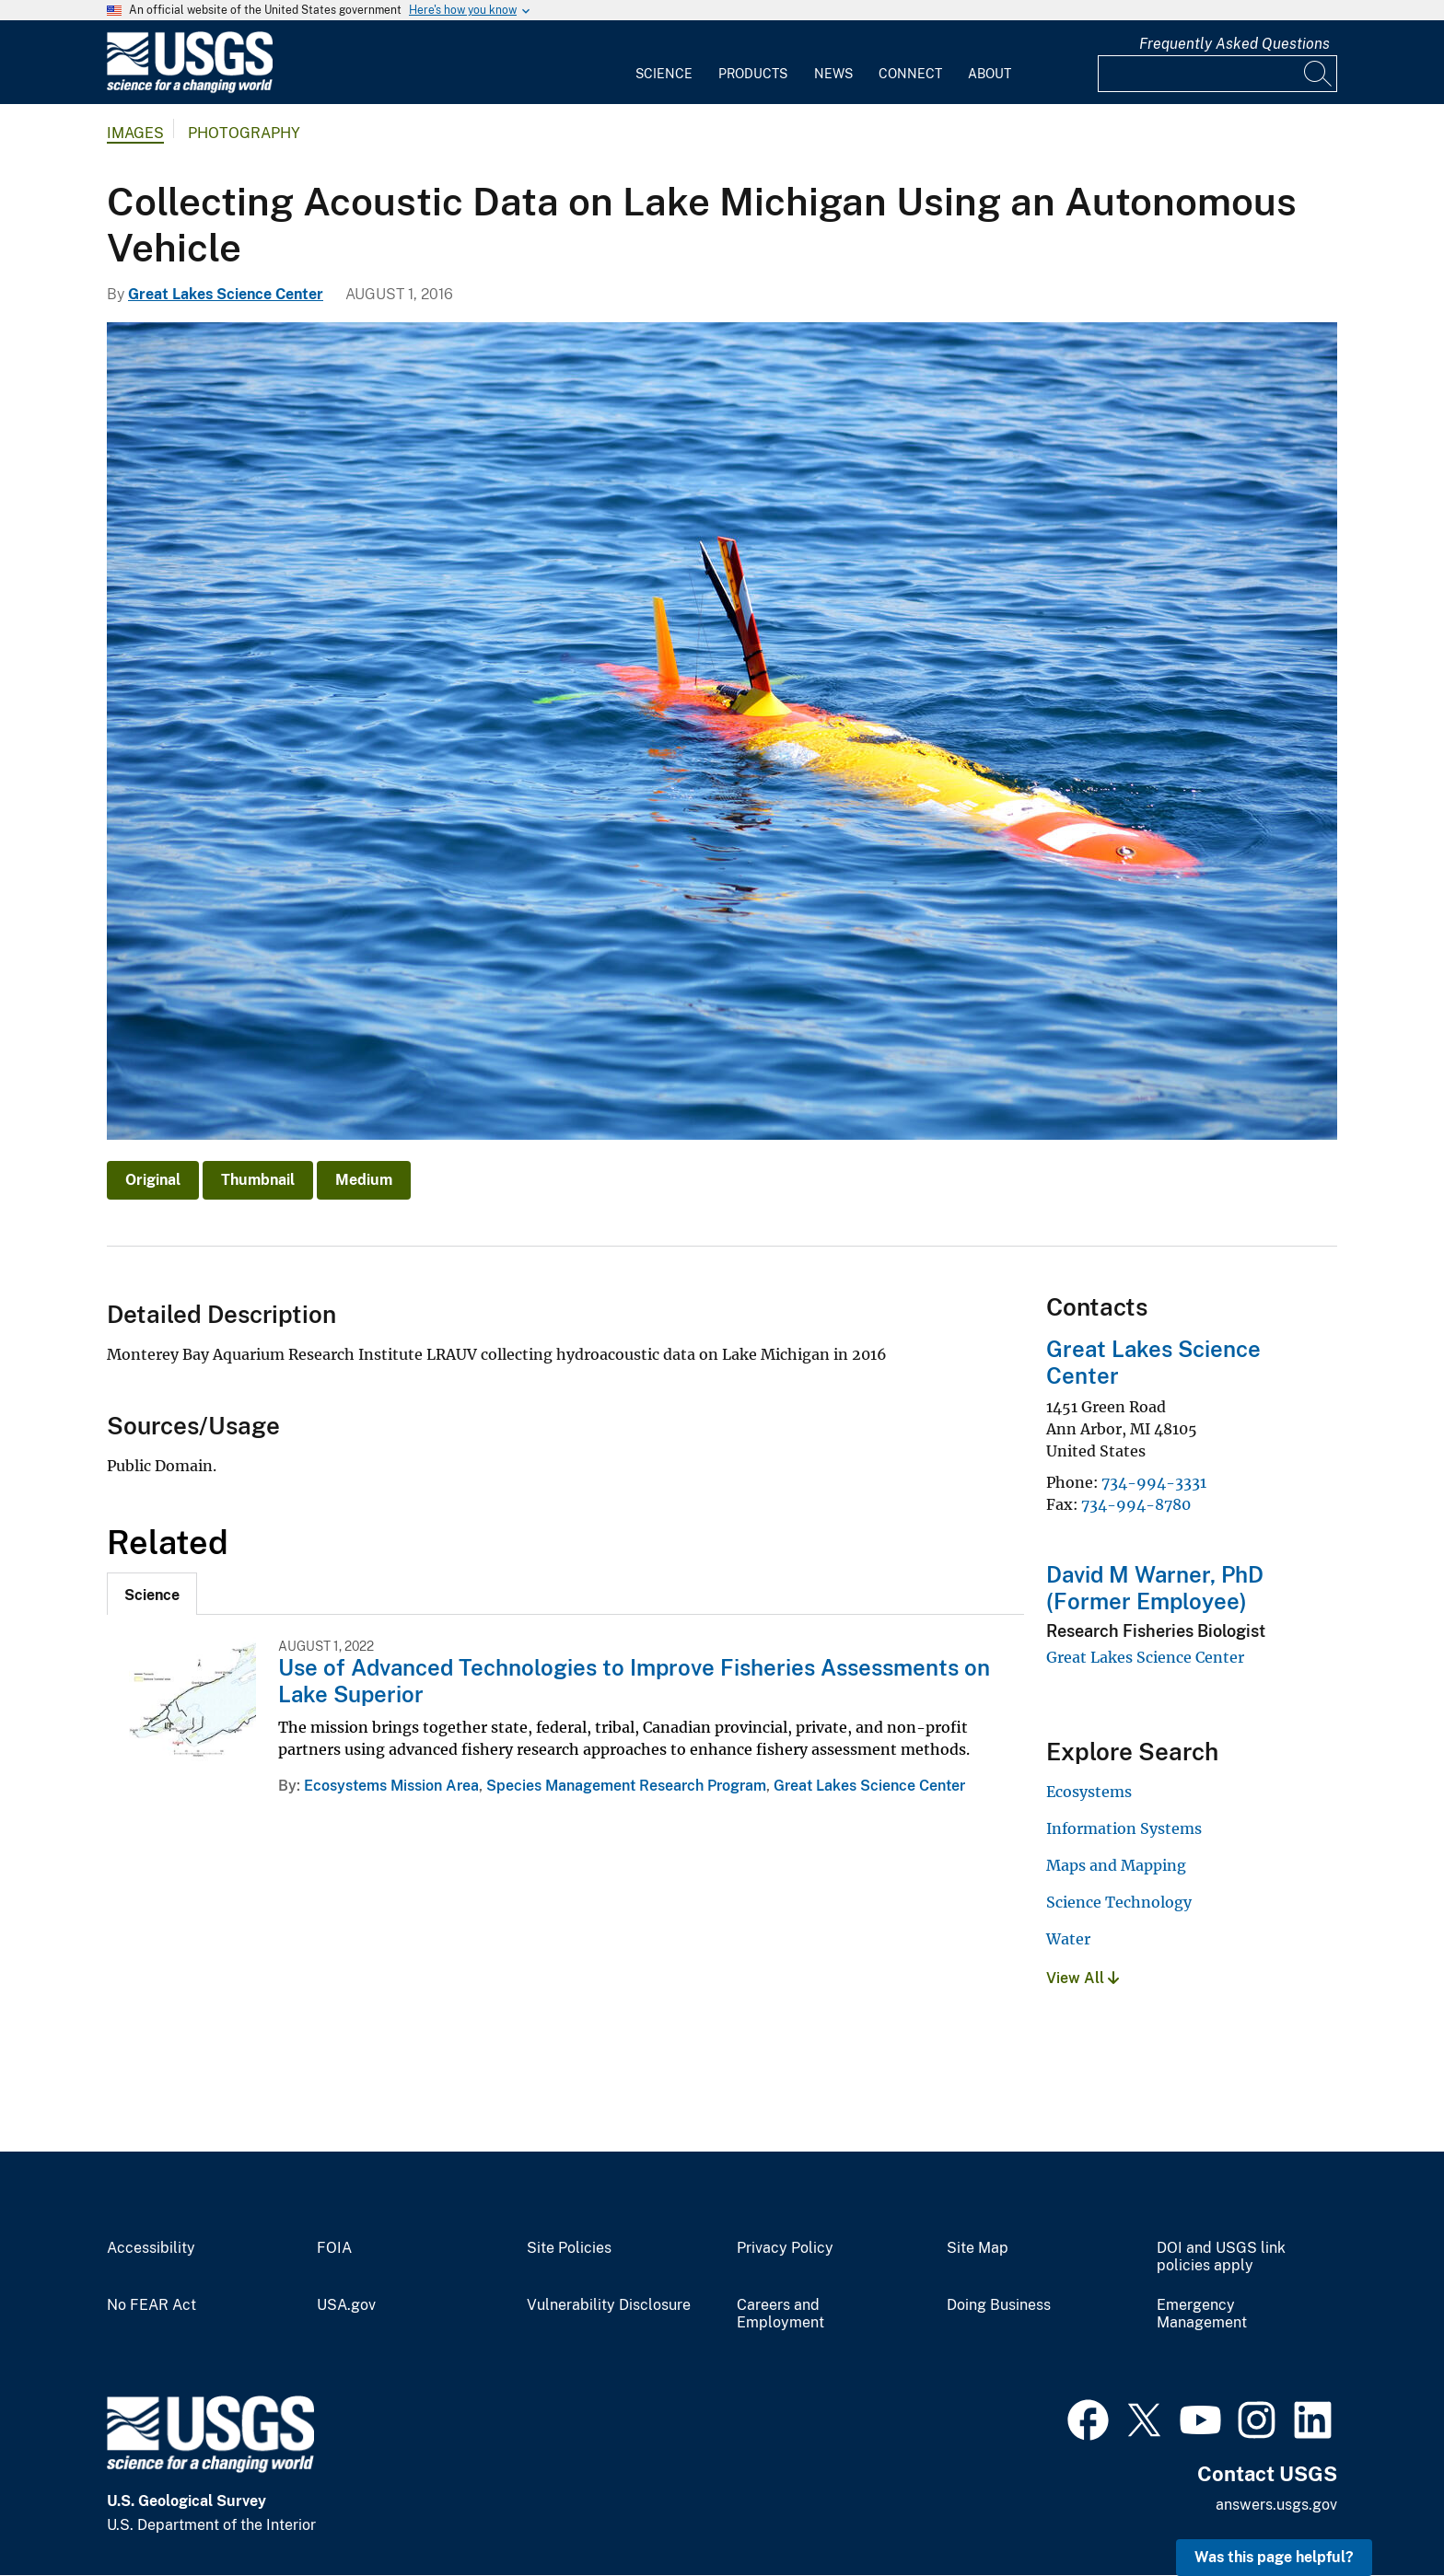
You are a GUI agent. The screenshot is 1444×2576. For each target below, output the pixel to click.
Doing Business (999, 2305)
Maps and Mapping (1116, 1865)
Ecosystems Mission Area (391, 1785)
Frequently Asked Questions (1234, 43)
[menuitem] (664, 62)
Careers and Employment (780, 2314)
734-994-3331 (1153, 1482)
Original (152, 1180)
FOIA (334, 2248)
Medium (363, 1180)
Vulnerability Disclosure (609, 2305)
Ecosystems (1089, 1791)
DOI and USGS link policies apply (1221, 2257)
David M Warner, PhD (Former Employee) (1155, 1587)
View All (1082, 1978)
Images (135, 133)
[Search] (1318, 73)
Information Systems (1124, 1828)
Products (752, 73)
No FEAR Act (151, 2305)
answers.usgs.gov (1276, 2504)
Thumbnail (258, 1180)
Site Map (977, 2248)
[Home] (190, 89)
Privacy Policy (785, 2248)
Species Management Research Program (626, 1785)
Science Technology (1119, 1902)
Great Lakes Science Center (225, 294)
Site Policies (569, 2248)
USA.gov (346, 2305)
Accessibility (151, 2248)
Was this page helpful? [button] (1274, 2557)
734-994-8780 (1136, 1504)
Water (1068, 1939)
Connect (910, 73)
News (833, 73)
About (989, 73)
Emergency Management (1202, 2314)
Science (664, 73)
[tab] (152, 1593)
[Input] (1217, 73)
